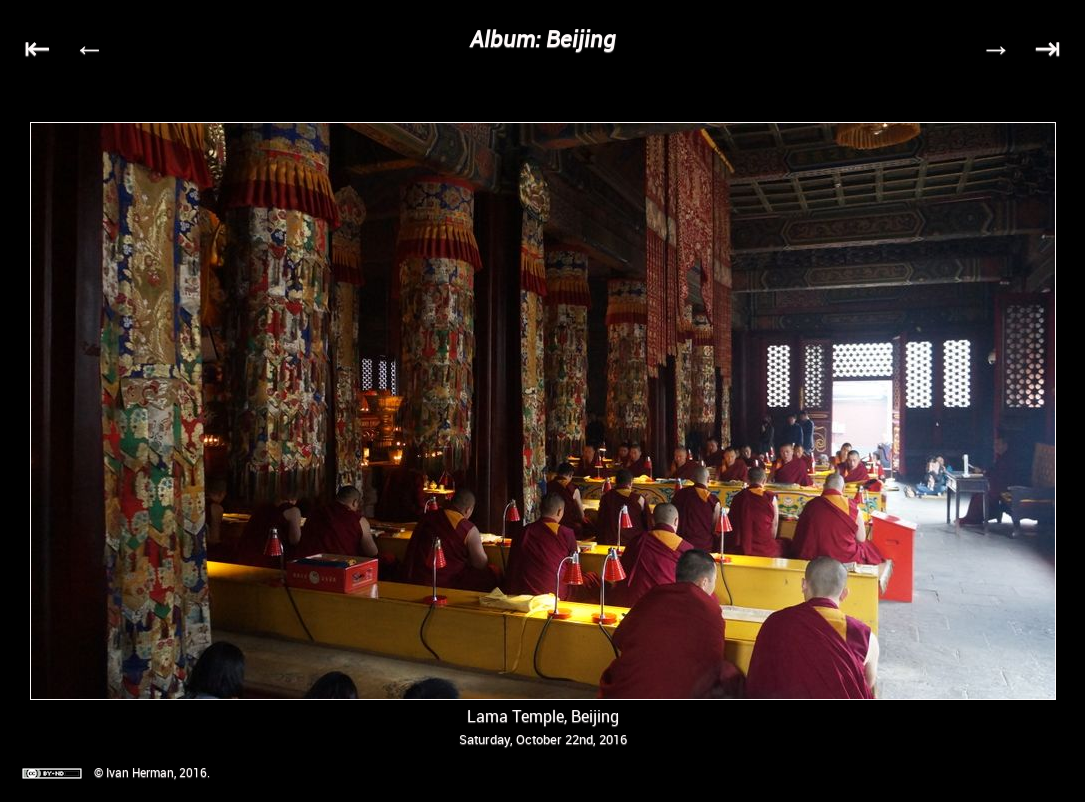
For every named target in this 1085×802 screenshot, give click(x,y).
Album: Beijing (543, 38)
